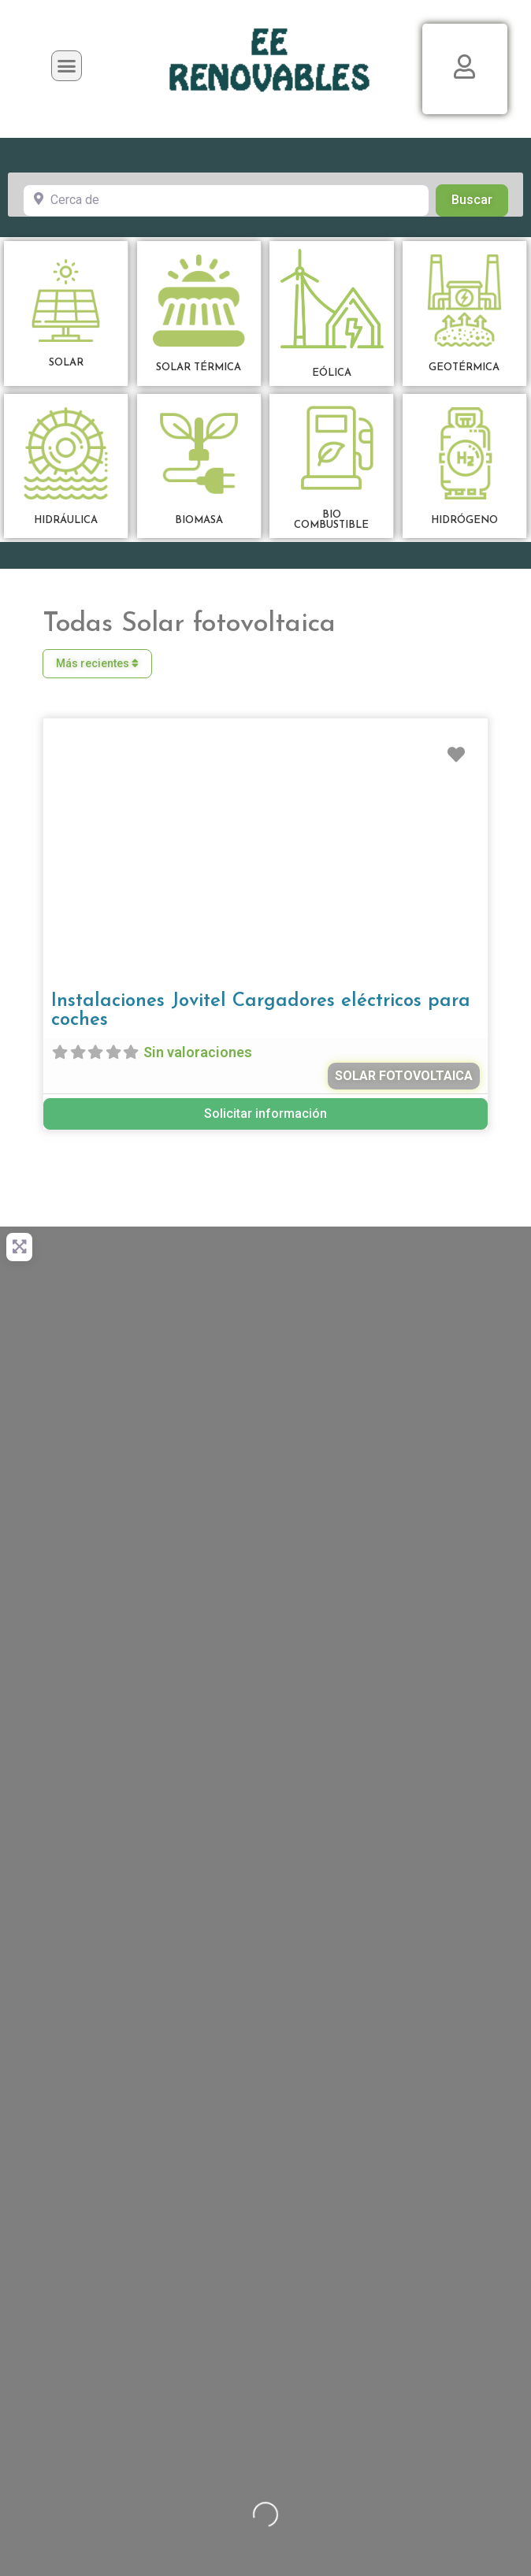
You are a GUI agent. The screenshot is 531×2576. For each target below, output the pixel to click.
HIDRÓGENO (464, 520)
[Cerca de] (226, 200)
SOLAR (66, 363)
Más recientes (97, 663)
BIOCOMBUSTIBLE (331, 520)
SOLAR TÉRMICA (198, 367)
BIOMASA (199, 520)
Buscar (479, 198)
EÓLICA (331, 373)
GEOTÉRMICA (464, 367)
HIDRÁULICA (66, 520)
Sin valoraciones (197, 1052)
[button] (67, 66)
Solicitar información (265, 1113)
